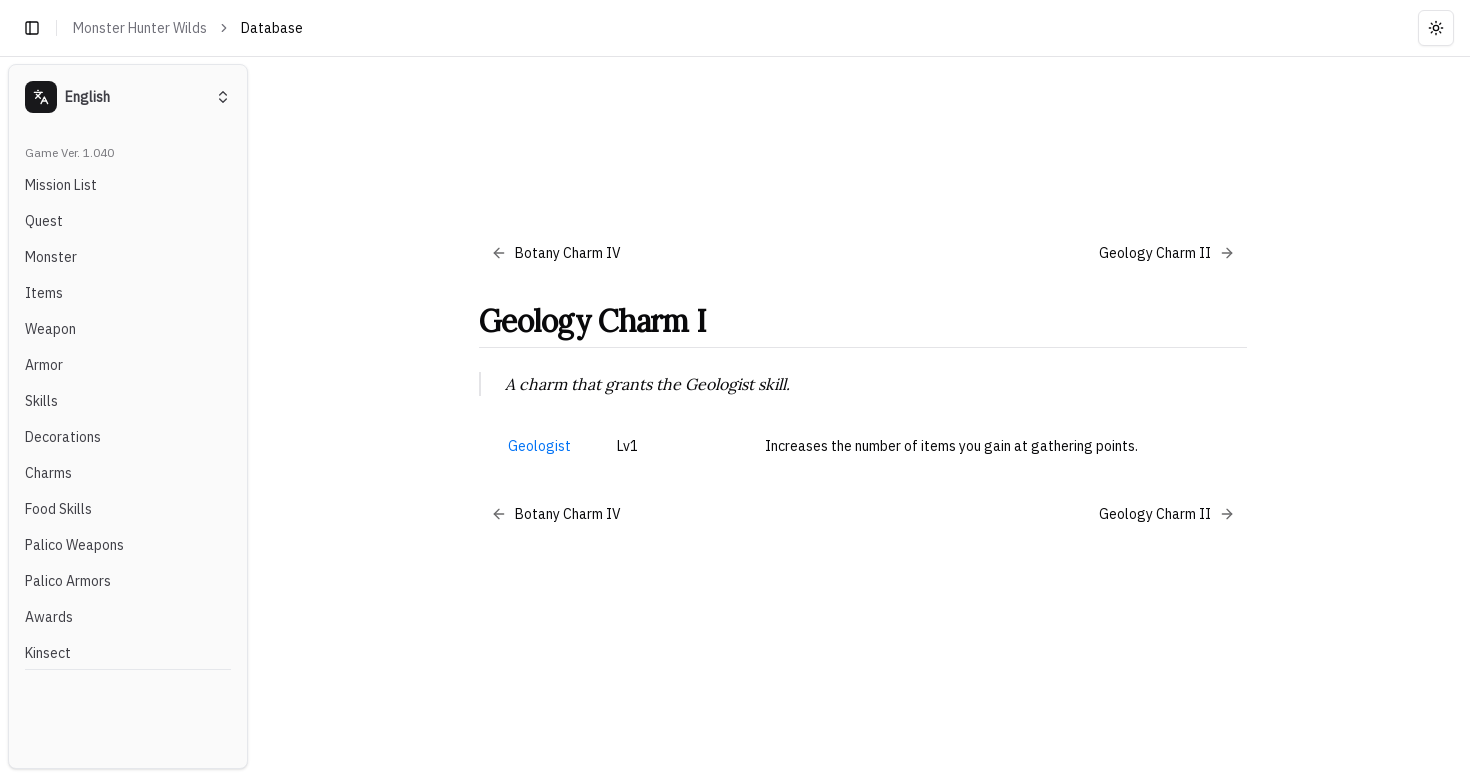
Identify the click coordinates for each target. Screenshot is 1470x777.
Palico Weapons (74, 545)
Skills (41, 401)
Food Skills (58, 509)
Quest (44, 221)
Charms (48, 473)
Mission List (61, 185)
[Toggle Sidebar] (256, 416)
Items (44, 293)
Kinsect (48, 653)
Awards (49, 617)
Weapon (50, 329)
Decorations (63, 437)
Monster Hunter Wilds (140, 28)
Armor (44, 365)
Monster (51, 257)
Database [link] (272, 28)
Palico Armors (68, 581)
